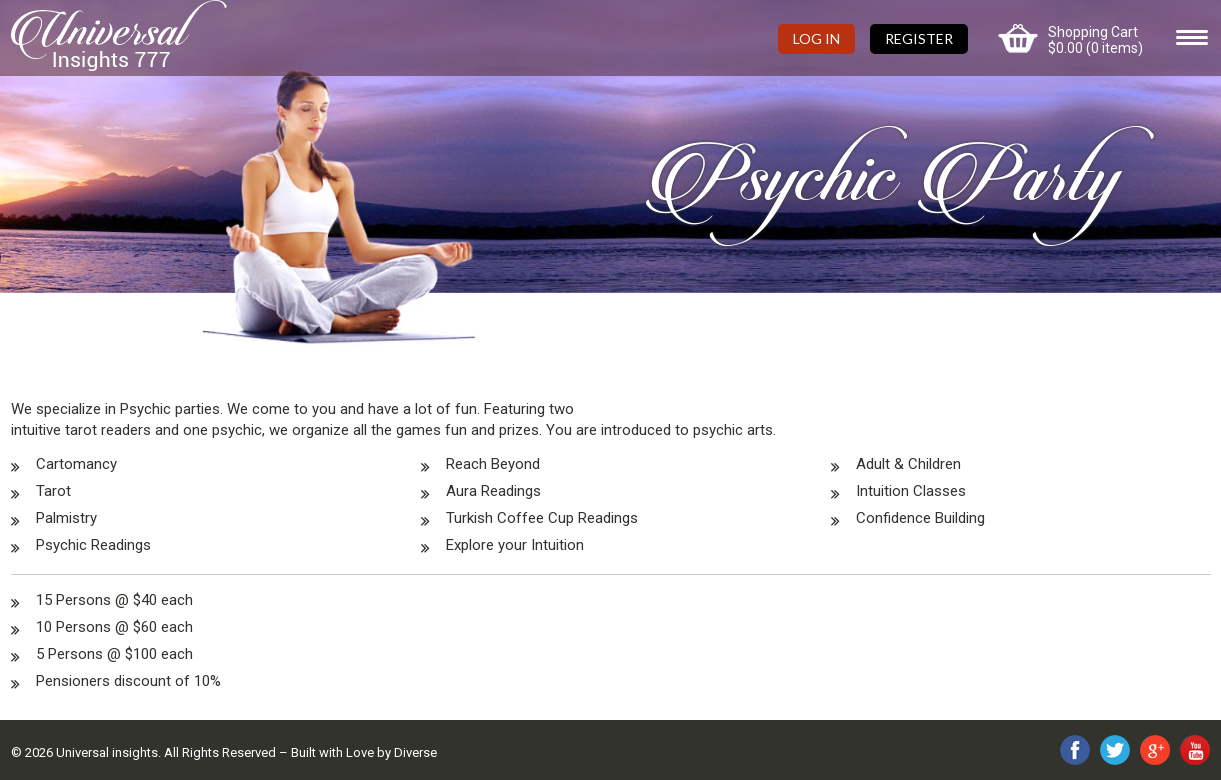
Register (919, 38)
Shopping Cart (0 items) (1095, 40)
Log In (816, 38)
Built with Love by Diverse (364, 752)
